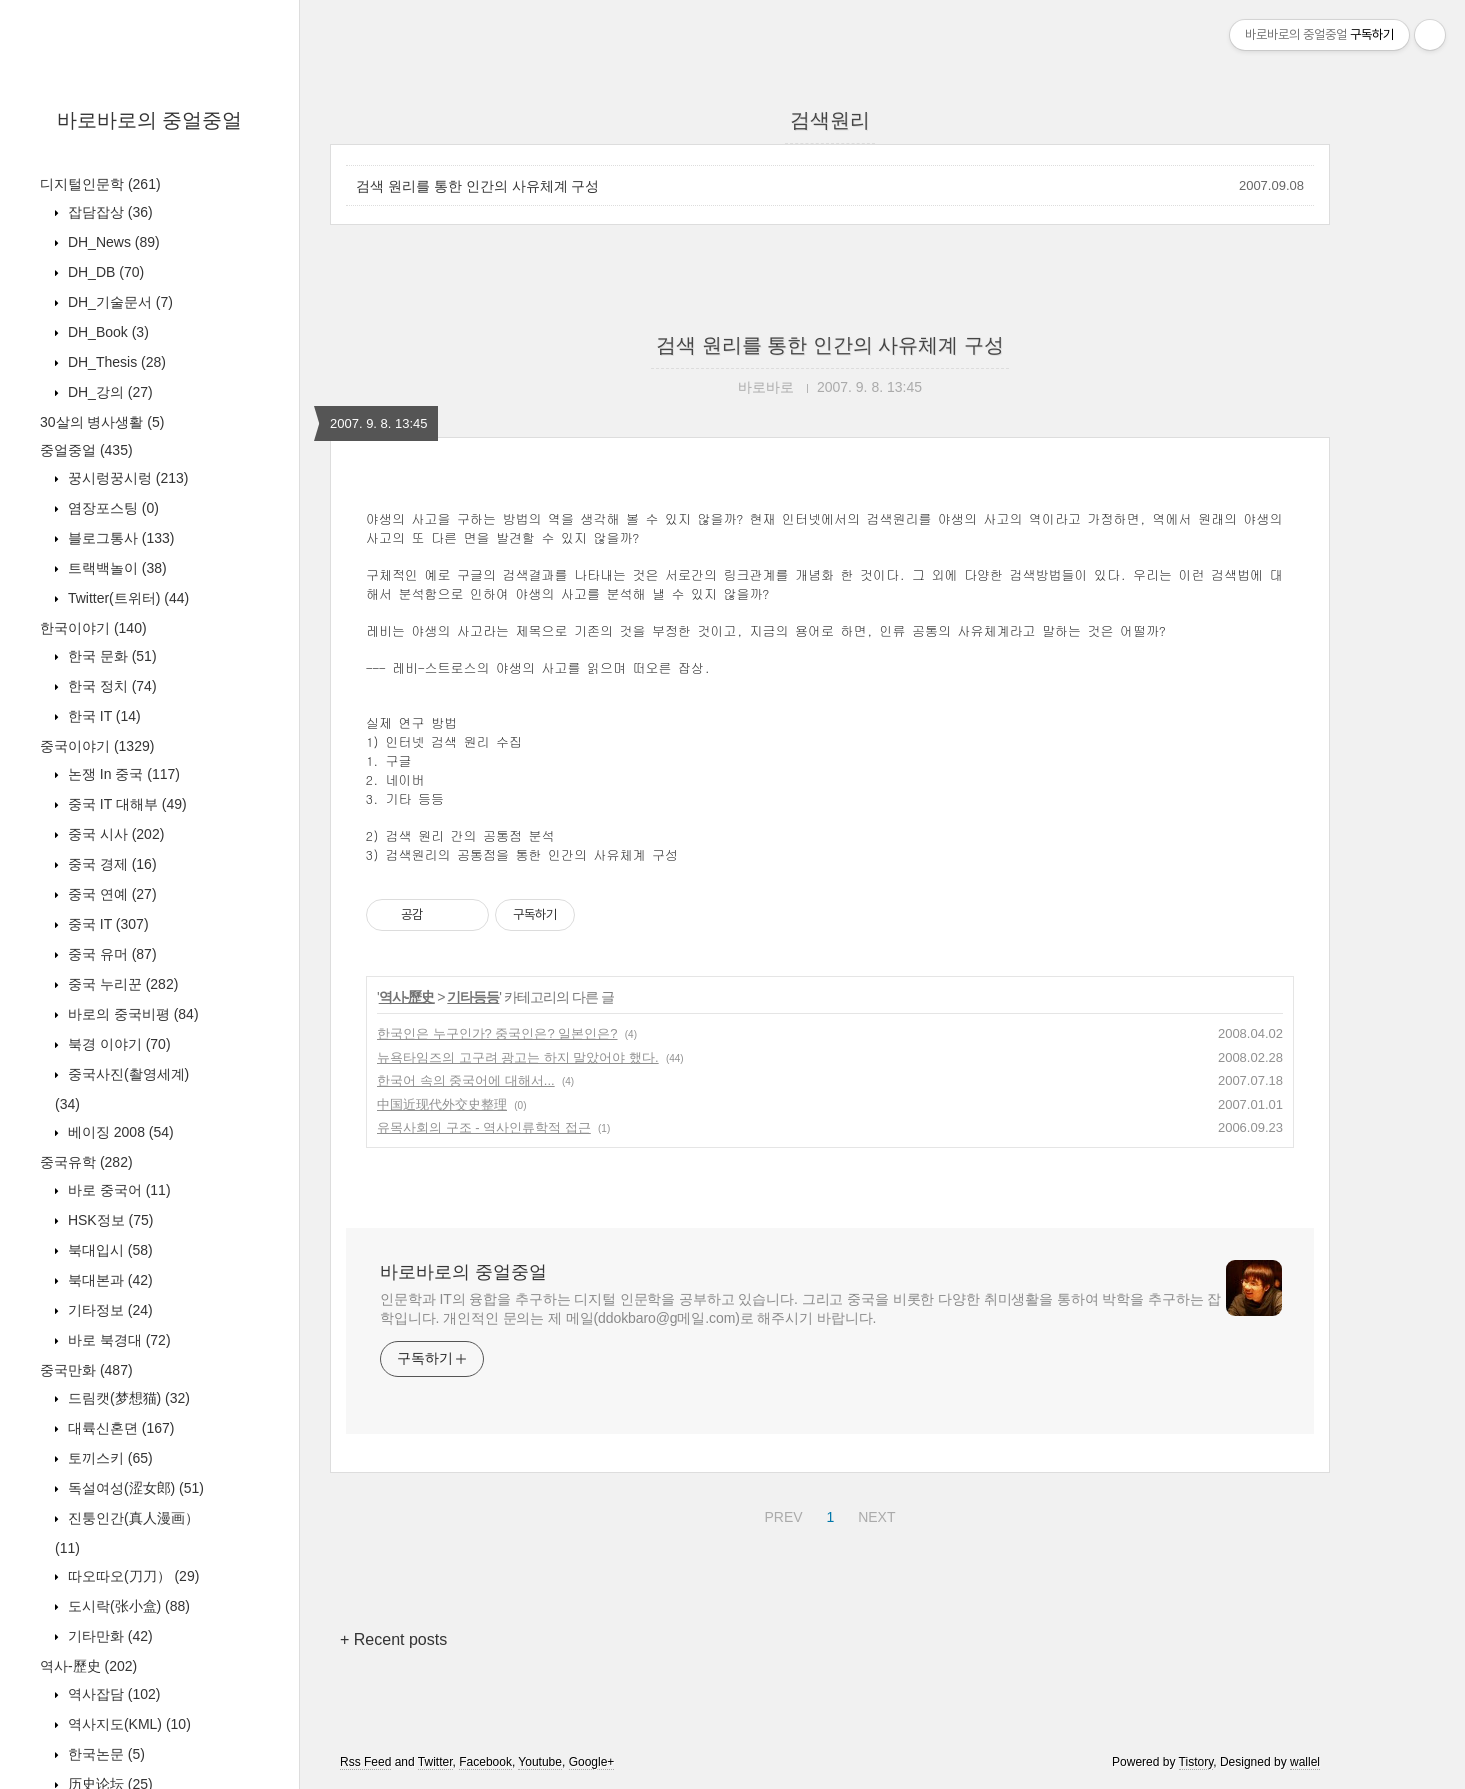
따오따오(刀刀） (131, 1576)
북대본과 (108, 1280)
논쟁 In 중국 (122, 774)
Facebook (485, 1762)
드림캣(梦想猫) (127, 1398)
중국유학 (86, 1162)
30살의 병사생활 (102, 422)
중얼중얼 (86, 450)
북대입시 (108, 1250)
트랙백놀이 (115, 568)
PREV (780, 1514)
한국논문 (104, 1754)
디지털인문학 (100, 184)
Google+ (592, 1762)
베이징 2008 (119, 1132)
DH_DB (104, 272)
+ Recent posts (393, 1639)
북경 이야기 (117, 1044)
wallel (1305, 1762)
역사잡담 (112, 1694)
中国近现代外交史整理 (442, 1104)
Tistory (1196, 1762)
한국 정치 (110, 686)
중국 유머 (110, 954)
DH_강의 (108, 392)
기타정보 (108, 1310)
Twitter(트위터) (126, 598)
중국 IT (106, 924)
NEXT (874, 1514)
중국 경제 (110, 864)
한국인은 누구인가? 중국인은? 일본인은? (497, 1033)
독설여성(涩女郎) (134, 1488)
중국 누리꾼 (121, 984)
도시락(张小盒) (127, 1606)
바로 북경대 (117, 1340)
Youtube (540, 1762)
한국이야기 (93, 628)
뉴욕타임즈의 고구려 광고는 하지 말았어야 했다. (518, 1057)
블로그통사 (119, 538)
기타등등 (473, 997)
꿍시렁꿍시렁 (126, 478)
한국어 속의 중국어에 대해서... (466, 1080)
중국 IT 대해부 (125, 804)
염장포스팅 (111, 508)
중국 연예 (110, 894)
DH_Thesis (115, 362)
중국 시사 (114, 834)
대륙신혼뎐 (119, 1428)
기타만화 (108, 1636)
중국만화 (86, 1370)
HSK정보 (108, 1220)
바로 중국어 (117, 1190)
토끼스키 (108, 1458)
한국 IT (102, 716)
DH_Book (106, 332)
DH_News (112, 242)
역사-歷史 (88, 1666)
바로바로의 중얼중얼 (150, 120)
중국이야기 (97, 746)
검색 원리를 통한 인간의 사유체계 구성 (477, 186)
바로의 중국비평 (131, 1014)
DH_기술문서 (118, 302)
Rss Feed (365, 1762)
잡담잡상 (108, 212)
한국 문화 (110, 656)
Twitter (435, 1762)
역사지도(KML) (127, 1724)
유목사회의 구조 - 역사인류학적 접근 (484, 1127)
